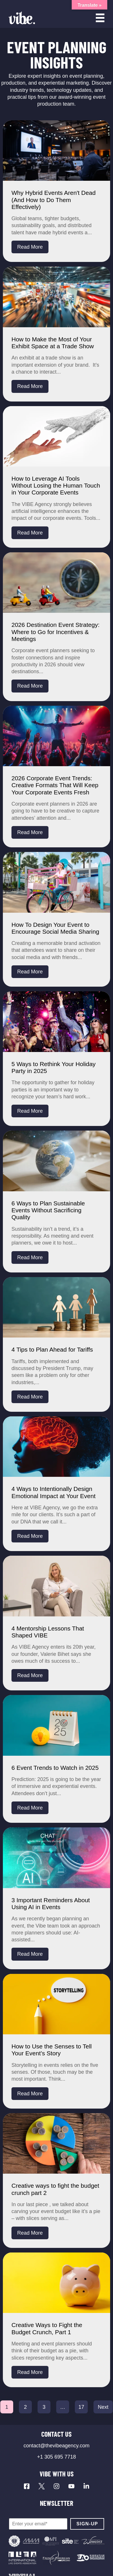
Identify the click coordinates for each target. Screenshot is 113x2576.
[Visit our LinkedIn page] (86, 2486)
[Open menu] (100, 18)
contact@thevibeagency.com (56, 2445)
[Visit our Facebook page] (27, 2486)
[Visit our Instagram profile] (56, 2486)
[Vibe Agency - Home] (22, 18)
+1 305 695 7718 (56, 2457)
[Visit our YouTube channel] (71, 2486)
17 (81, 2407)
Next (103, 2407)
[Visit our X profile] (41, 2486)
